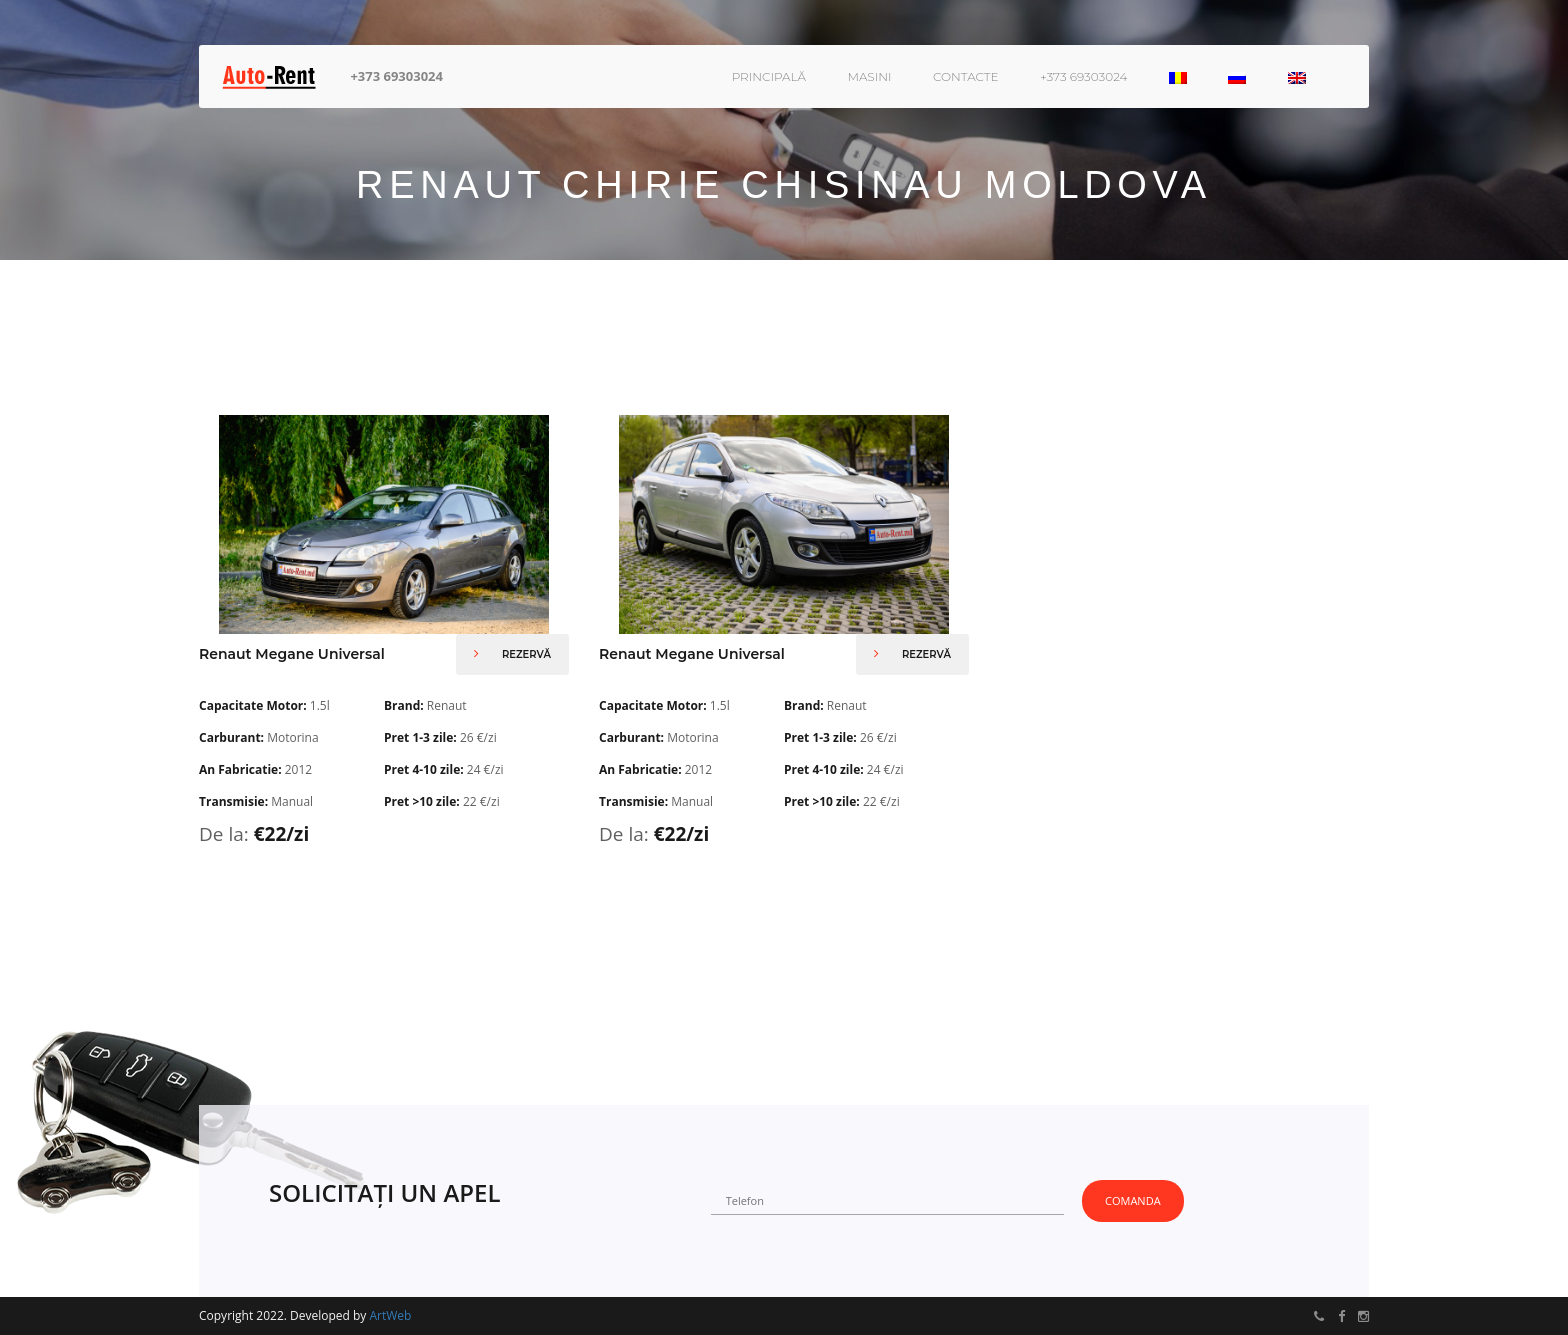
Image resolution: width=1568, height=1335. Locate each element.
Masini (869, 76)
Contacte (966, 76)
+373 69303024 (396, 76)
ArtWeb (390, 1315)
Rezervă (512, 654)
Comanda (1133, 1200)
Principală (769, 76)
